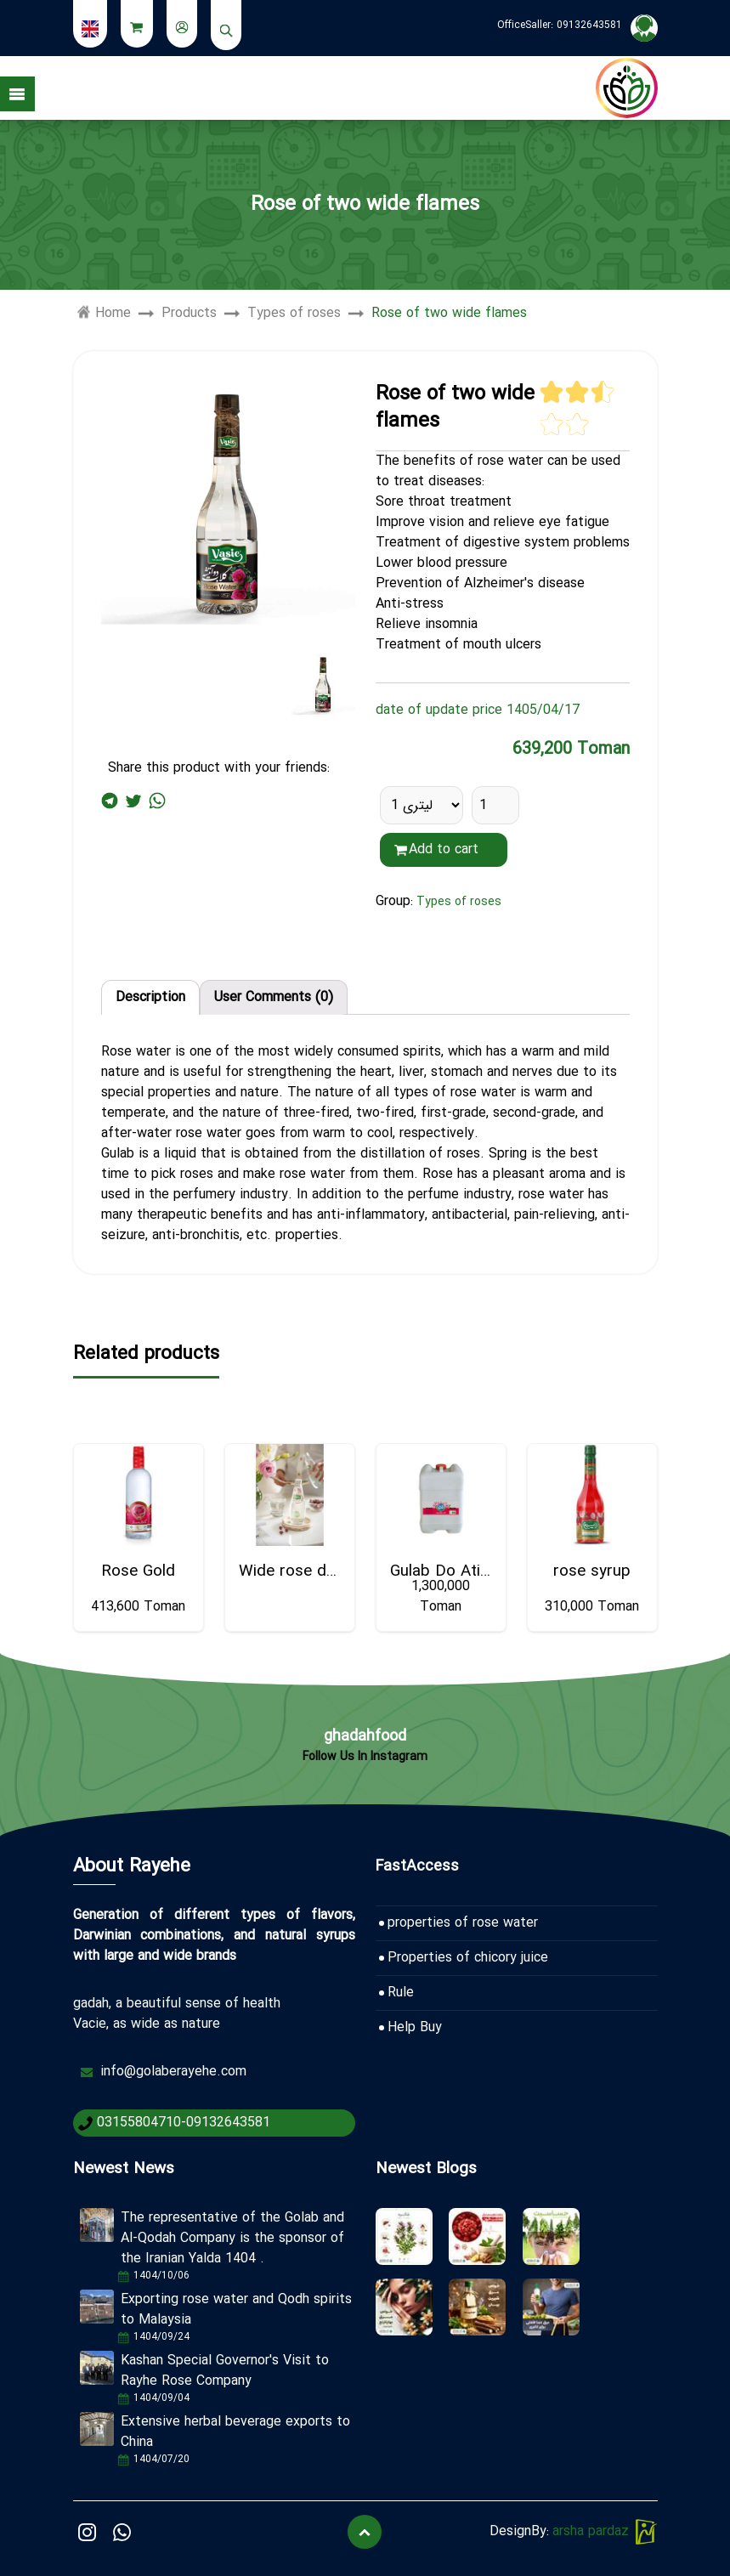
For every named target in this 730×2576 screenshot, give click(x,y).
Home (103, 313)
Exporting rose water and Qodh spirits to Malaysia (236, 2309)
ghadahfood (365, 1736)
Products (189, 313)
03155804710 (139, 2122)
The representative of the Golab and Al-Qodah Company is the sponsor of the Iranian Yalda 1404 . (232, 2238)
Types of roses (294, 313)
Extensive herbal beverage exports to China (235, 2432)
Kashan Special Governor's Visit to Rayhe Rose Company (225, 2371)
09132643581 (589, 25)
